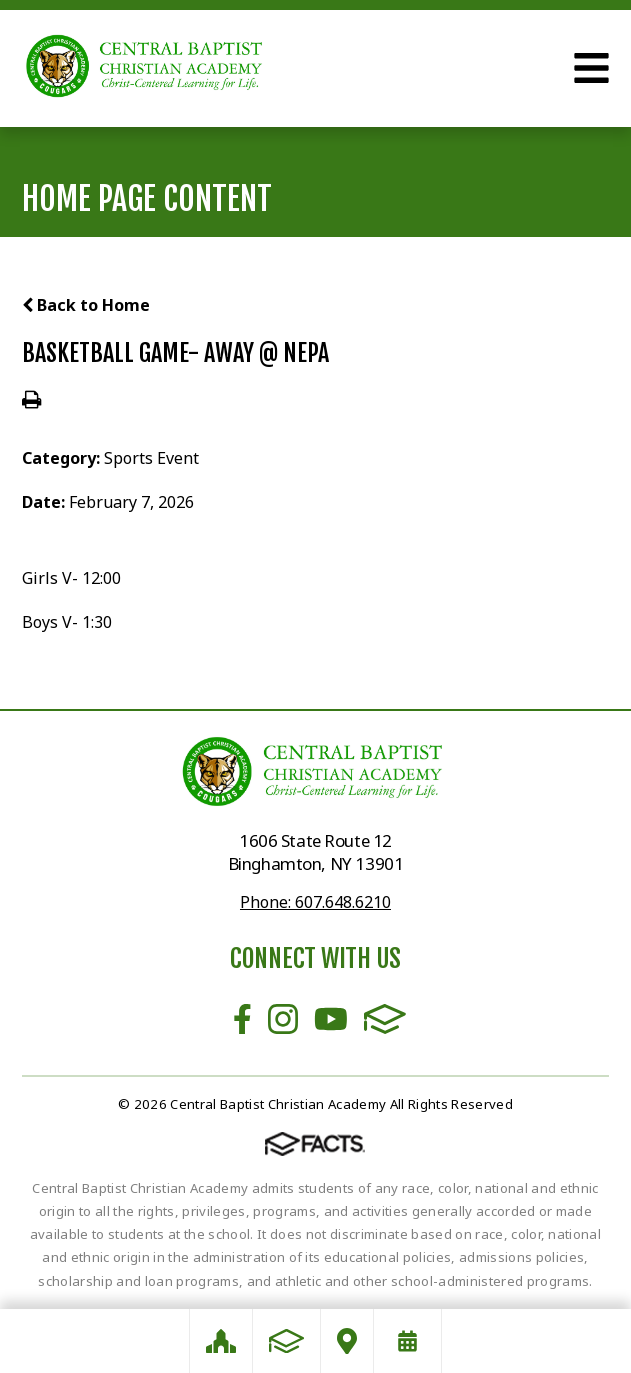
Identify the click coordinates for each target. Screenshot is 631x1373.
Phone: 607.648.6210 (315, 902)
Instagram (283, 1019)
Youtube (331, 1019)
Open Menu (591, 68)
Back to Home (86, 305)
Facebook (242, 1019)
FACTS (385, 1019)
